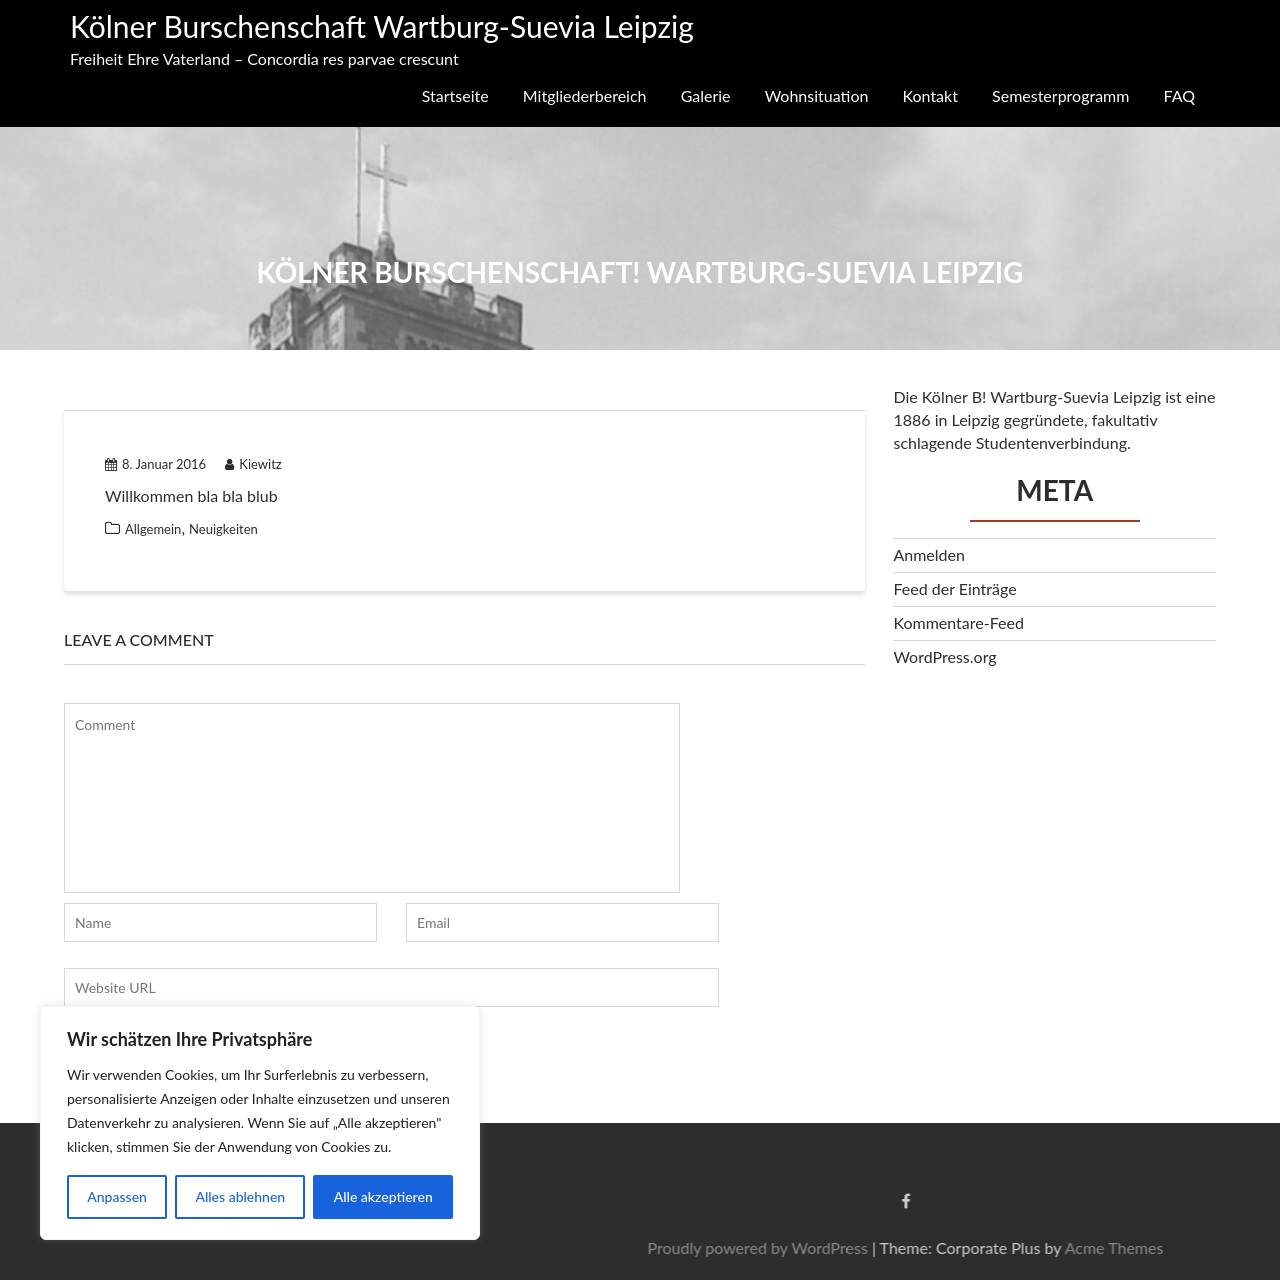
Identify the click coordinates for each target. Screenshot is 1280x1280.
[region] (260, 1123)
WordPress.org (944, 656)
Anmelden (928, 554)
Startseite (455, 95)
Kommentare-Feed (958, 622)
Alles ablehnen (240, 1196)
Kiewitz (253, 464)
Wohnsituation (817, 95)
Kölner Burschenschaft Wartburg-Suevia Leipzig (382, 26)
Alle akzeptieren (383, 1196)
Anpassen (117, 1196)
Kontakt (930, 95)
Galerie (706, 95)
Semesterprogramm (1060, 95)
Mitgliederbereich (585, 95)
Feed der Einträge (954, 588)
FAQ (1179, 95)
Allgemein (153, 529)
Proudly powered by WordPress (1010, 1247)
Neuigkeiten (223, 529)
